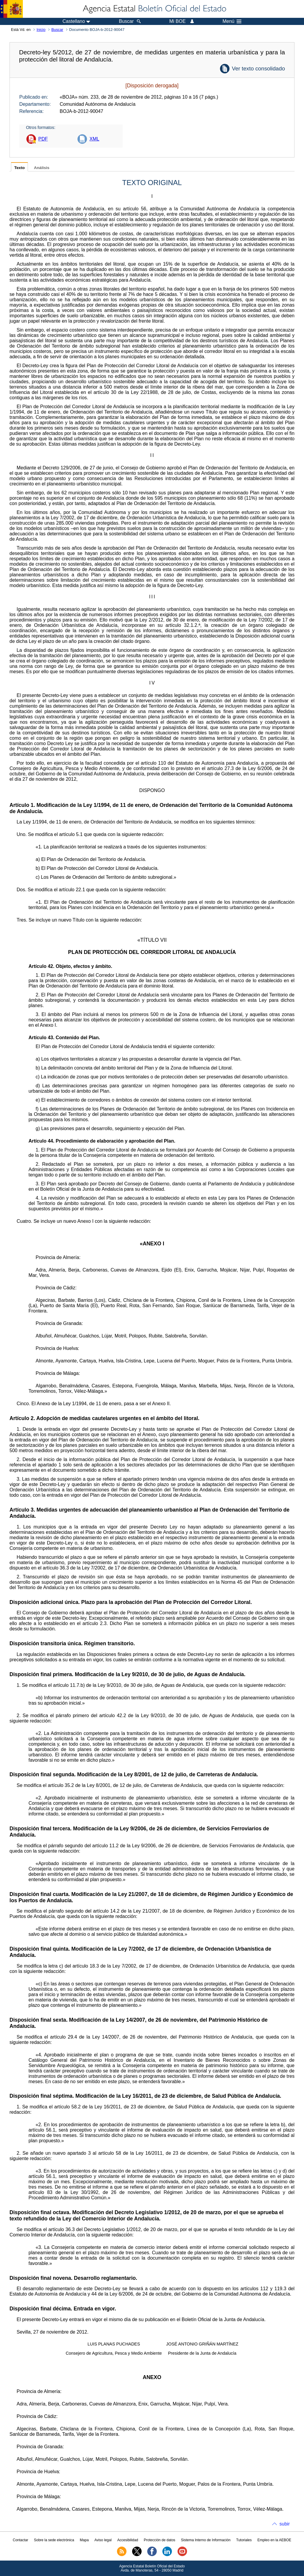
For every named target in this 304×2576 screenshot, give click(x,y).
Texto (19, 167)
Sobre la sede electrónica (54, 2540)
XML (94, 138)
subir (284, 2523)
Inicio (41, 29)
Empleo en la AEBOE (274, 2540)
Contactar (20, 2540)
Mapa (84, 2540)
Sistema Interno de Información (206, 2540)
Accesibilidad (127, 2540)
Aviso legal (103, 2540)
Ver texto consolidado (258, 68)
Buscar (57, 29)
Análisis (41, 167)
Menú (231, 21)
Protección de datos (159, 2540)
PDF (43, 138)
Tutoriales (244, 2540)
